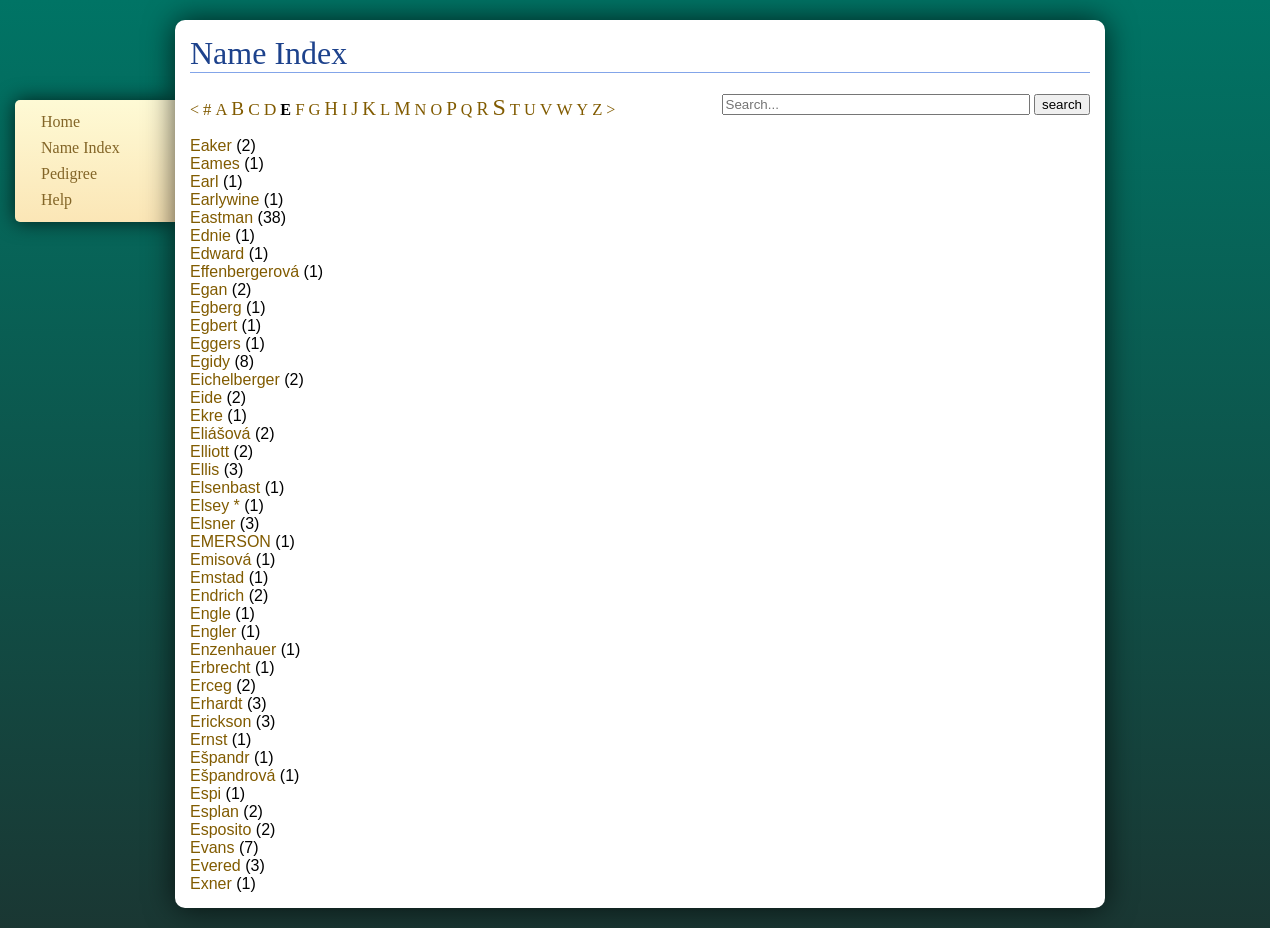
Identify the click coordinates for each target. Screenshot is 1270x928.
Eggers (215, 343)
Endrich (217, 595)
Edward (217, 253)
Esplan (214, 811)
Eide (206, 397)
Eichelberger (235, 379)
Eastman (221, 217)
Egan (208, 289)
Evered (215, 865)
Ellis (204, 469)
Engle (210, 613)
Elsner (212, 523)
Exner (211, 883)
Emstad (217, 577)
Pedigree (69, 173)
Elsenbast (225, 487)
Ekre (206, 415)
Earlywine (224, 199)
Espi (205, 793)
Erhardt (216, 703)
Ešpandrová (232, 775)
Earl (204, 181)
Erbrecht (220, 667)
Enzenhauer (233, 649)
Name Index (80, 147)
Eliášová (220, 433)
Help (56, 199)
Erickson (220, 721)
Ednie (210, 235)
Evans (212, 847)
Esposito (220, 829)
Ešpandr (220, 757)
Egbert (213, 325)
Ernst (208, 739)
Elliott (209, 451)
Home (60, 121)
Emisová (220, 559)
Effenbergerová (244, 271)
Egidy (210, 361)
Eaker (211, 145)
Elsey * (215, 505)
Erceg (211, 685)
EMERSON (230, 541)
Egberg (216, 307)
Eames (215, 163)
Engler (213, 631)
